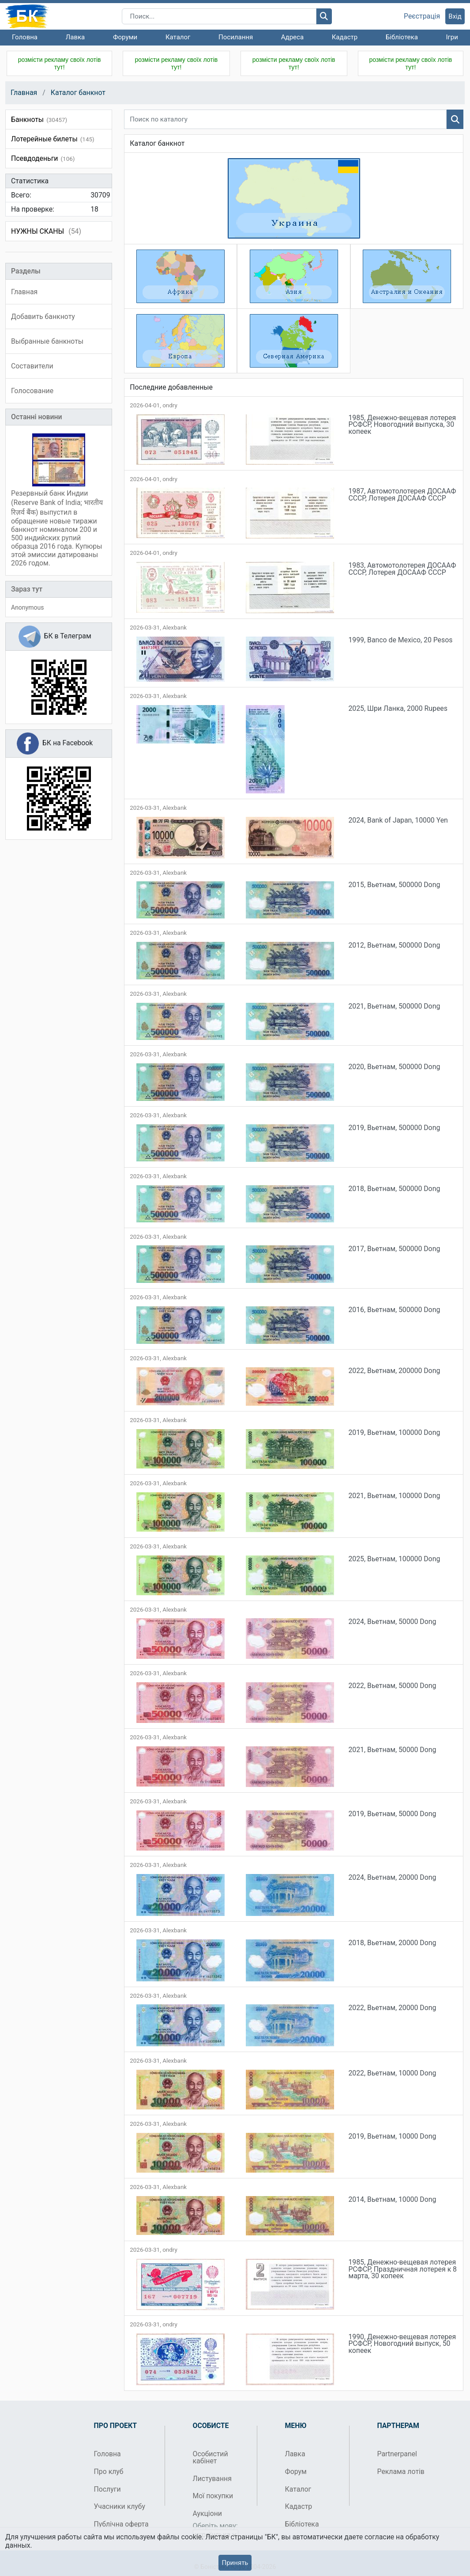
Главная (24, 92)
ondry (169, 405)
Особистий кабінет (210, 2457)
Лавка (75, 37)
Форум (296, 2471)
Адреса (292, 37)
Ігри (452, 37)
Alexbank (174, 627)
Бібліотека (402, 37)
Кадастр (345, 37)
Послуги (107, 2489)
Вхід (455, 16)
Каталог (177, 37)
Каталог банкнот (78, 92)
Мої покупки (213, 2496)
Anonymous (27, 607)
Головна (25, 37)
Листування (212, 2478)
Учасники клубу (120, 2506)
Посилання (235, 37)
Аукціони (207, 2513)
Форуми (125, 37)
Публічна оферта (121, 2524)
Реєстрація (422, 16)
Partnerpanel (397, 2454)
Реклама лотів (401, 2471)
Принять (235, 2563)
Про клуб (109, 2471)
